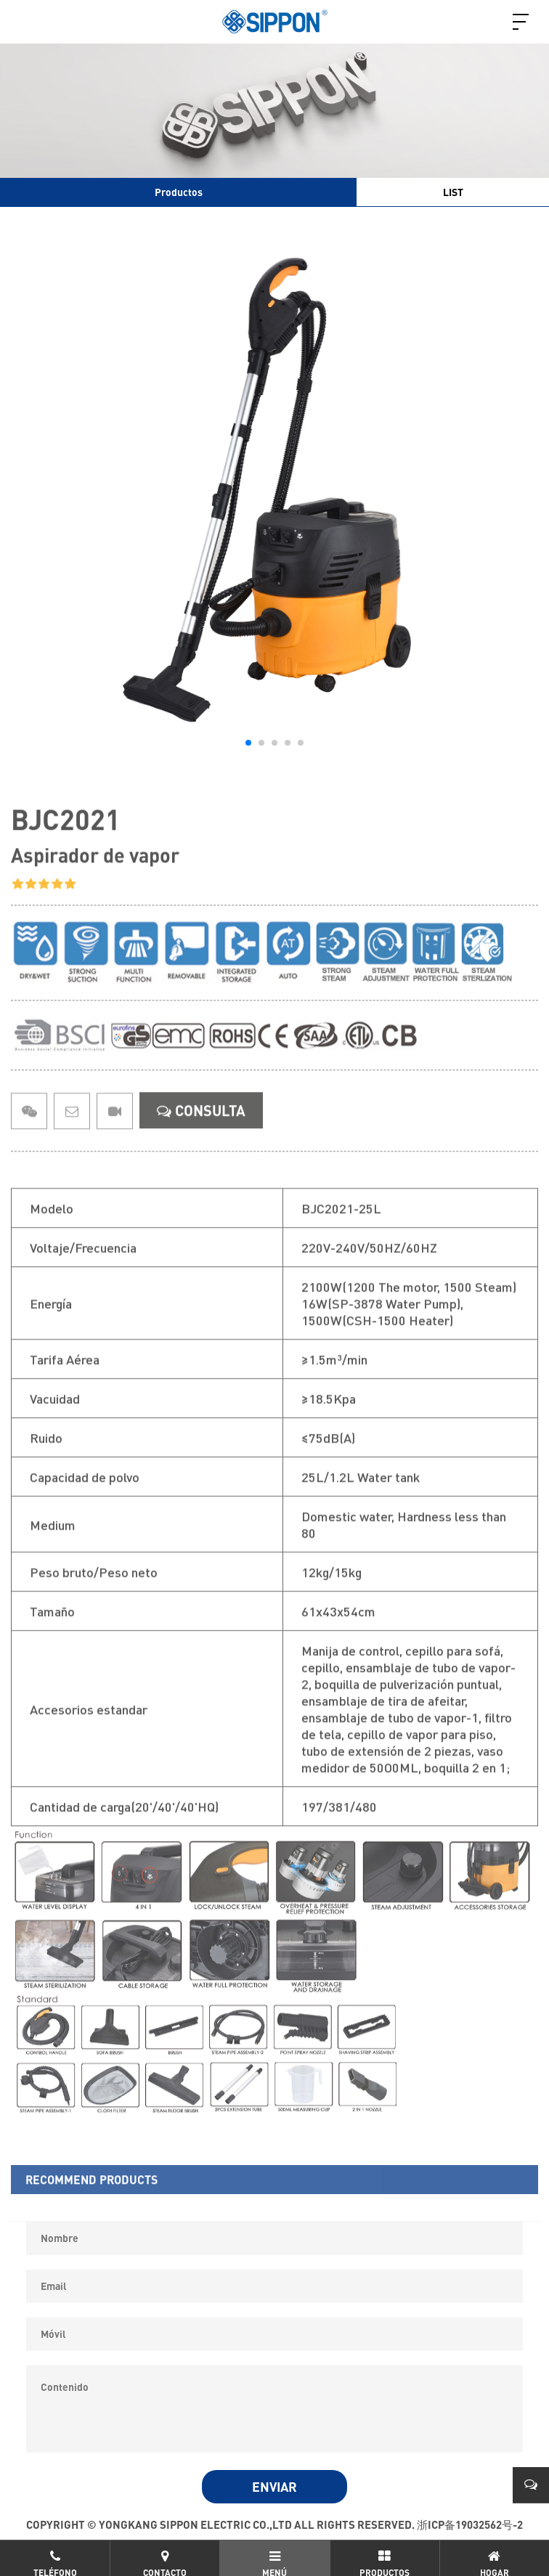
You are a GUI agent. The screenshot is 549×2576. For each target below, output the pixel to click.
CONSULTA (201, 1131)
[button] (248, 743)
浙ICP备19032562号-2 (470, 2524)
